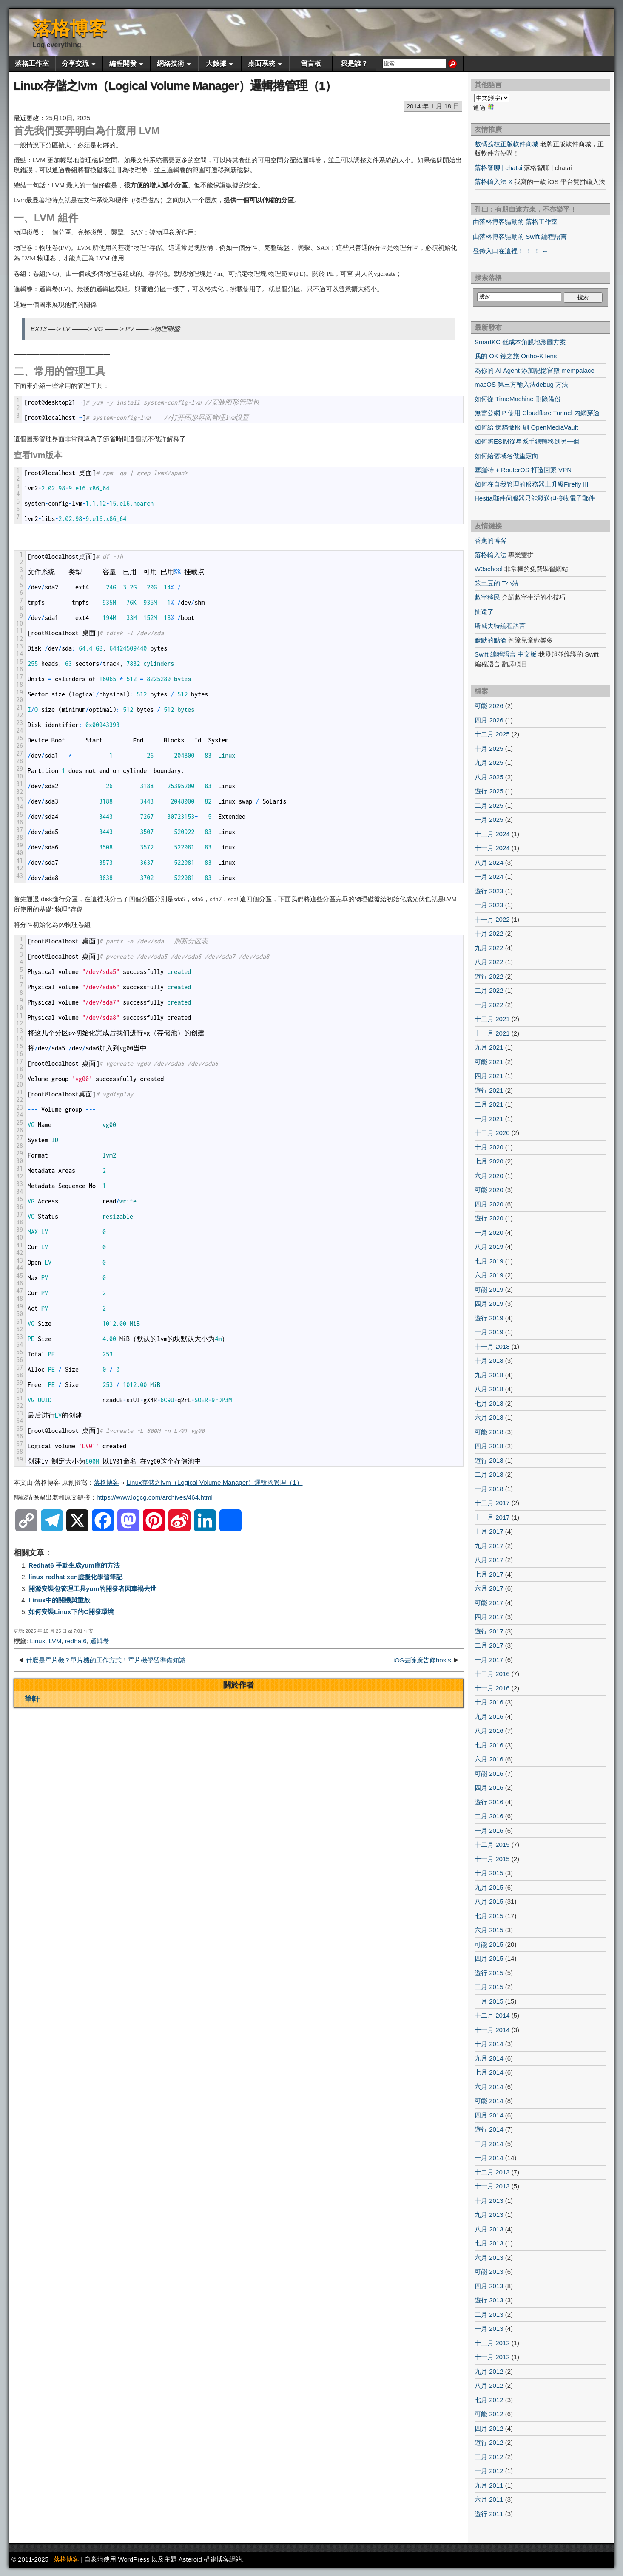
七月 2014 (489, 2072)
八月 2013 (489, 2229)
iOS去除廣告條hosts (422, 1660)
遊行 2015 (489, 1972)
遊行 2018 (489, 1460)
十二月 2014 (492, 2015)
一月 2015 (489, 2001)
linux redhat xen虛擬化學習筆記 (75, 1576)
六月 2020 (489, 1175)
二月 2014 (489, 2143)
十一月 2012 (492, 2357)
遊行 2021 (489, 1090)
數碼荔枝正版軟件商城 (506, 143)
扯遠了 (484, 611)
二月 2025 (489, 805)
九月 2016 (489, 1716)
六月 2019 (489, 1275)
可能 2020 (489, 1189)
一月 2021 (489, 1118)
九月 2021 (489, 1047)
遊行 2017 (489, 1631)
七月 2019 (489, 1261)
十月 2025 (489, 748)
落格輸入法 (490, 554)
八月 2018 (489, 1389)
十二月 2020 (492, 1132)
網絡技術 (170, 63)
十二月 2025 (492, 734)
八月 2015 (489, 1901)
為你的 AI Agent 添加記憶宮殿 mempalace (535, 370)
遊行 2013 (489, 2300)
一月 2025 (489, 819)
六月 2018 (489, 1417)
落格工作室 (32, 63)
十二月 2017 (492, 1502)
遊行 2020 (489, 1218)
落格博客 (69, 28)
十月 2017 (489, 1531)
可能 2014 (489, 2100)
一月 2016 (489, 1830)
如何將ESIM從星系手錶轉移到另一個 (527, 441)
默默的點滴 (490, 640)
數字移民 (487, 597)
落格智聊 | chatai (498, 167)
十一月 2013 (492, 2186)
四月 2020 (489, 1204)
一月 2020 (489, 1232)
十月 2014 (489, 2043)
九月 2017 (489, 1545)
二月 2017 (489, 1645)
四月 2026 (489, 720)
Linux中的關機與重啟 (59, 1600)
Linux (37, 1641)
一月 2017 (489, 1659)
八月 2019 (489, 1246)
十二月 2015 (492, 1844)
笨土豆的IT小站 (496, 583)
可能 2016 (489, 1773)
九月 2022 (489, 947)
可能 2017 (489, 1602)
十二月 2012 (492, 2343)
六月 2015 (489, 1929)
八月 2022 (489, 961)
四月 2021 (489, 1075)
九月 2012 (489, 2371)
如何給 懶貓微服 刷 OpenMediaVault (526, 427)
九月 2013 (489, 2214)
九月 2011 (489, 2485)
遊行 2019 (489, 1318)
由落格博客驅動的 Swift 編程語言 (520, 236)
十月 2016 (489, 1702)
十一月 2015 (492, 1859)
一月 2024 (489, 876)
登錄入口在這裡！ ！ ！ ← (511, 251)
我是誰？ (354, 63)
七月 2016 (489, 1745)
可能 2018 (489, 1431)
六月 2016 (489, 1759)
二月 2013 (489, 2314)
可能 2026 (489, 705)
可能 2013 (489, 2271)
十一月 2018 (492, 1346)
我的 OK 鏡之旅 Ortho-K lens (516, 356)
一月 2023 (489, 905)
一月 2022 (489, 1004)
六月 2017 (489, 1588)
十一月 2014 (492, 2029)
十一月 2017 (492, 1517)
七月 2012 (489, 2399)
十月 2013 (489, 2200)
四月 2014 (489, 2115)
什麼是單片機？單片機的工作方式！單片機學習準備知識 (105, 1660)
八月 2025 (489, 777)
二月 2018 (489, 1474)
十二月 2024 (492, 834)
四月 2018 (489, 1445)
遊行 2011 (489, 2513)
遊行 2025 (489, 791)
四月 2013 (489, 2286)
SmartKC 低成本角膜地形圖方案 (520, 341)
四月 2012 (489, 2428)
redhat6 (76, 1641)
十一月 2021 (492, 1033)
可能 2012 (489, 2413)
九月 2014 (489, 2058)
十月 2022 (489, 933)
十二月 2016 (492, 1673)
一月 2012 (489, 2470)
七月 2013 (489, 2243)
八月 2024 (489, 862)
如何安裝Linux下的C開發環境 (71, 1611)
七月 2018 (489, 1403)
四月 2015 (489, 1958)
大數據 (216, 63)
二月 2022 (489, 990)
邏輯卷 (99, 1641)
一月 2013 (489, 2328)
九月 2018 (489, 1375)
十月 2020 (489, 1147)
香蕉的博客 (490, 540)
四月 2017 (489, 1616)
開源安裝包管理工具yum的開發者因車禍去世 (92, 1588)
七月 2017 (489, 1574)
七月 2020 (489, 1161)
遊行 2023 (489, 891)
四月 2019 (489, 1303)
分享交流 (75, 63)
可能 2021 (489, 1061)
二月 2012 (489, 2456)
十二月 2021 (492, 1018)
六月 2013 (489, 2257)
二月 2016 (489, 1816)
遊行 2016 (489, 1802)
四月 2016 (489, 1787)
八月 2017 (489, 1559)
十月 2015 (489, 1873)
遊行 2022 (489, 976)
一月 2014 (489, 2157)
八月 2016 (489, 1730)
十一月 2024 (492, 848)
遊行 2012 (489, 2442)
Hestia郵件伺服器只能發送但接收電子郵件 (535, 498)
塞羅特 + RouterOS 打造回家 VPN (523, 469)
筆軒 (32, 1699)
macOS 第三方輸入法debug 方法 (521, 384)
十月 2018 (489, 1360)
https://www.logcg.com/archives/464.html (155, 1497)
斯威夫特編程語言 (500, 625)
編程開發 (123, 63)
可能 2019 (489, 1289)
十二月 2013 (492, 2172)
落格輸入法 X (493, 181)
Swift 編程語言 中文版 (506, 654)
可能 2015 (489, 1944)
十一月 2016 (492, 1688)
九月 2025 (489, 762)
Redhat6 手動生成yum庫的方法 (74, 1565)
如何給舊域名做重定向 (506, 455)
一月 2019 (489, 1332)
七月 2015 (489, 1915)
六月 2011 (489, 2499)
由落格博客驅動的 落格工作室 (515, 221)
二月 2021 (489, 1104)
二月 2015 (489, 1986)
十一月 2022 (492, 919)
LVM (55, 1641)
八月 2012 (489, 2385)
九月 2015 (489, 1887)
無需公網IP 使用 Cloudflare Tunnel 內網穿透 (537, 412)
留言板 (311, 63)
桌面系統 (261, 63)
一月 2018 (489, 1488)
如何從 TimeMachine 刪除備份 (518, 398)
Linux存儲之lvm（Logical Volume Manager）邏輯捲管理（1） (175, 85)
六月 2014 (489, 2086)
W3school (489, 568)
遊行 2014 (489, 2129)
